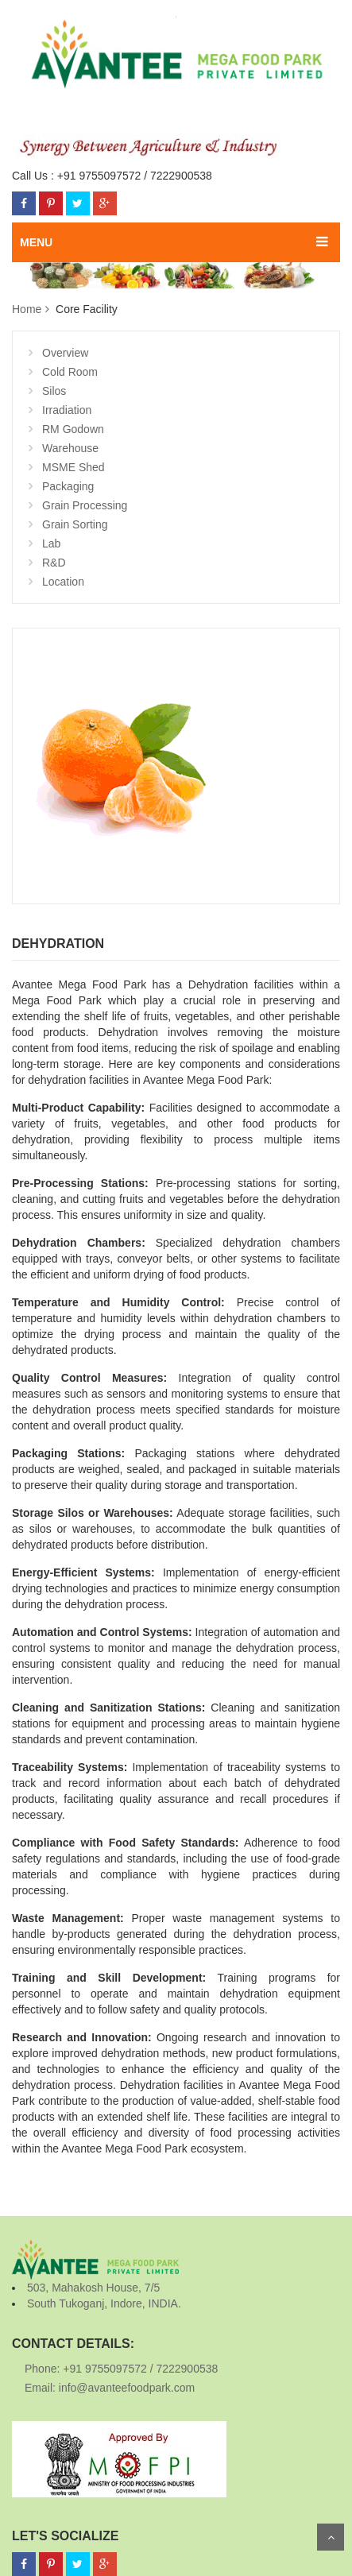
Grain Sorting (74, 524)
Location (63, 581)
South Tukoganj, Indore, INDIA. (104, 2303)
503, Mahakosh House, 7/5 (93, 2287)
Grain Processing (84, 505)
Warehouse (70, 448)
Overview (65, 352)
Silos (54, 391)
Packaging (68, 486)
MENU (36, 242)
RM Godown (73, 429)
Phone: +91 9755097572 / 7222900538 (121, 2368)
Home (26, 309)
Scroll (330, 2537)
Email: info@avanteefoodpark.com (110, 2387)
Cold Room (70, 372)
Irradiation (66, 410)
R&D (54, 562)
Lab (51, 543)
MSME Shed (73, 467)
